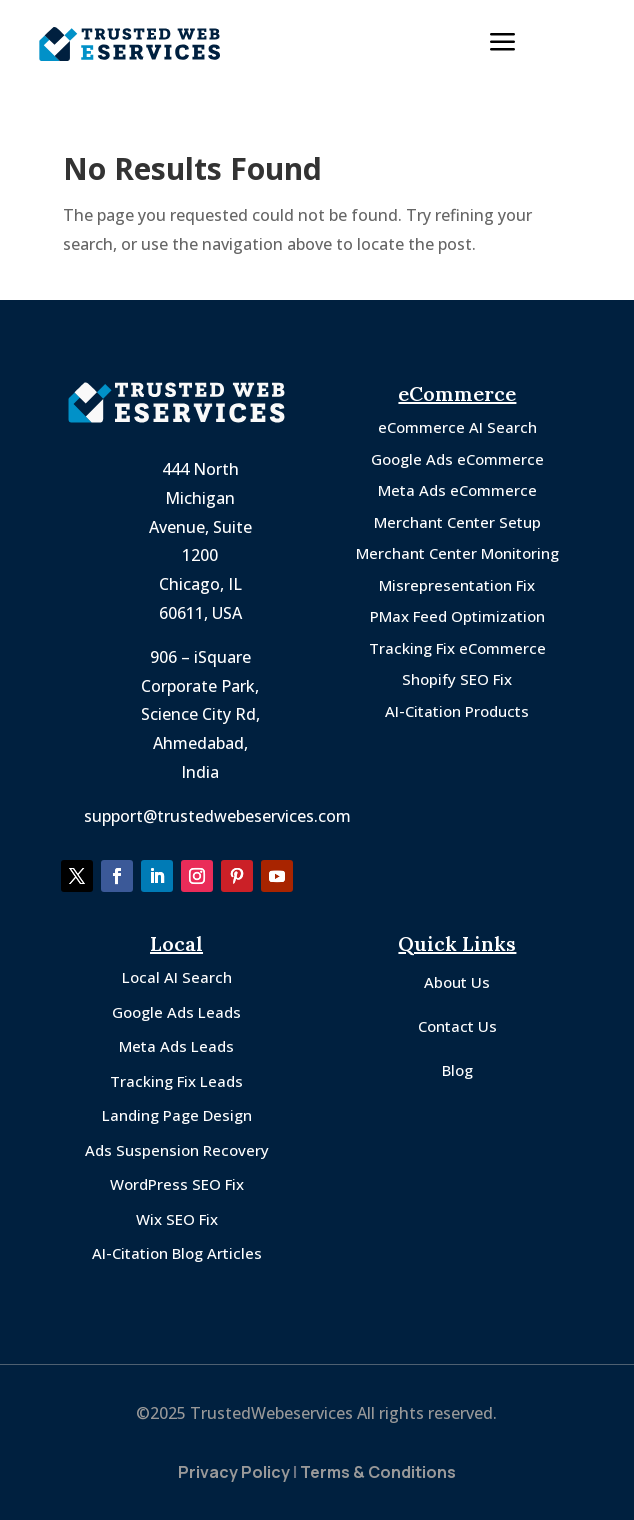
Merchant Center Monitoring (457, 553)
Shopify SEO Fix (457, 679)
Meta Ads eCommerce (457, 490)
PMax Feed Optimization (457, 616)
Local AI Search (177, 977)
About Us (457, 982)
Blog (457, 1070)
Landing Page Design (177, 1115)
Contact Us (457, 1026)
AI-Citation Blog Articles (177, 1253)
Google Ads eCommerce (457, 459)
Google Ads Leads (176, 1012)
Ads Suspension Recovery (177, 1150)
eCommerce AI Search (457, 427)
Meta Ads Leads (176, 1046)
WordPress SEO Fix (177, 1184)
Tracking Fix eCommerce (457, 648)
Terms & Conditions (378, 1472)
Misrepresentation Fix (457, 585)
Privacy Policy (234, 1472)
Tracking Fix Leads (176, 1081)
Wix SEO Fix (177, 1219)
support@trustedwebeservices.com (217, 816)
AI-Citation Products (457, 711)
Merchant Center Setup (457, 522)
